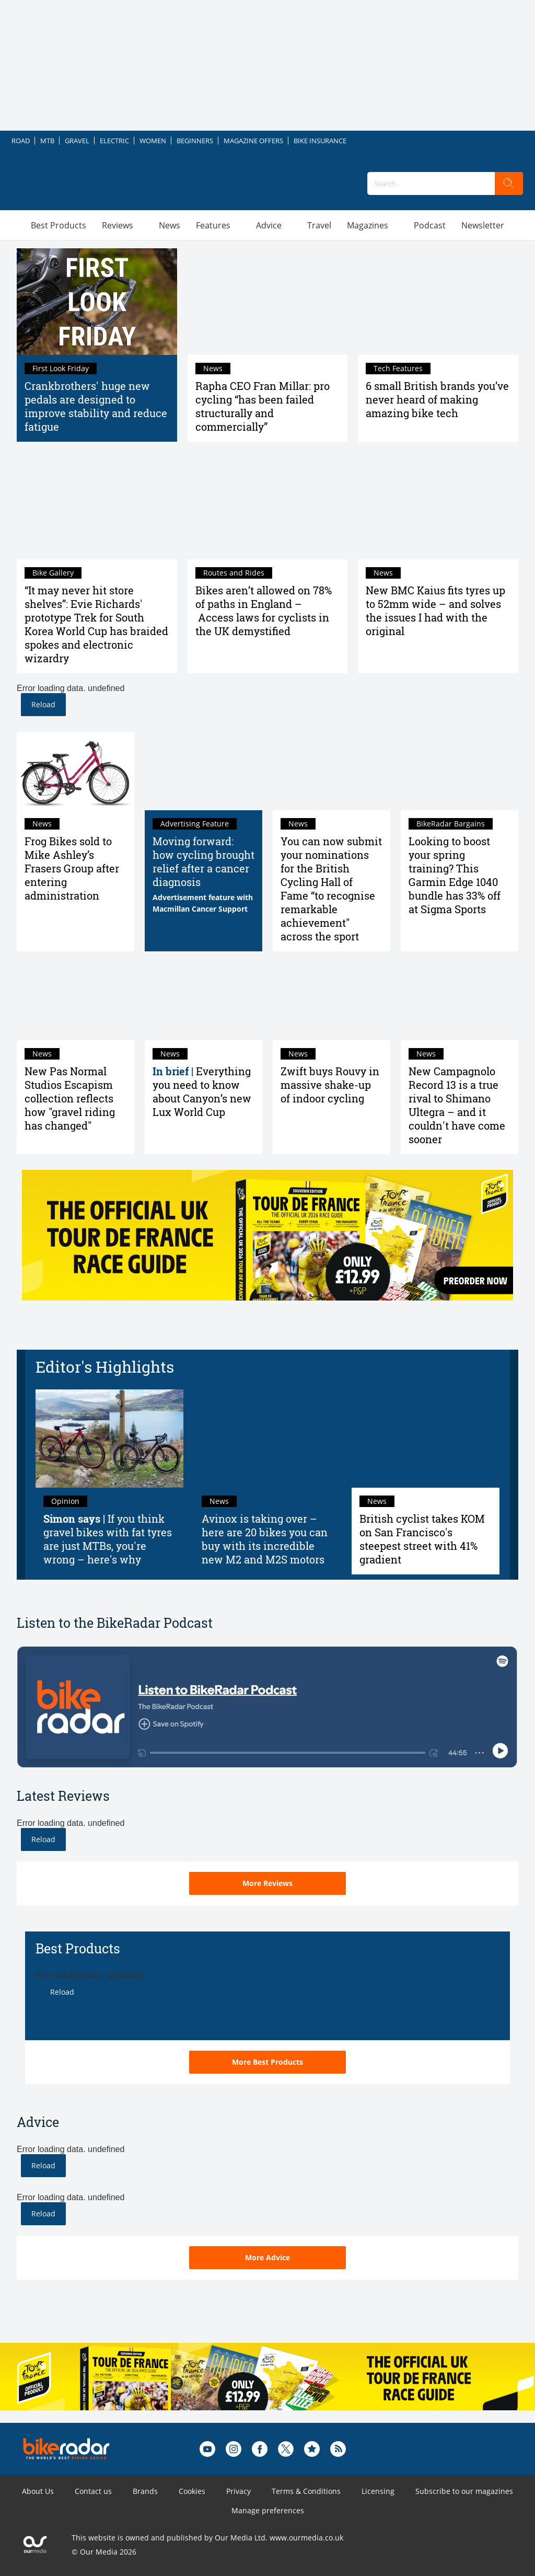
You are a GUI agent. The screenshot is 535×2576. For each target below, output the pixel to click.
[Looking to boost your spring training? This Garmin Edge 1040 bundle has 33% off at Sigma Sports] (459, 771)
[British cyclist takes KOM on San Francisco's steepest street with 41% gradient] (425, 1438)
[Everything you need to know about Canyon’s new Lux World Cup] (203, 1001)
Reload (43, 704)
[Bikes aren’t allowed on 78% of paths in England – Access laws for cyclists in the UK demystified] (268, 505)
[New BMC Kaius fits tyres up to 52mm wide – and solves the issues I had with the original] (438, 505)
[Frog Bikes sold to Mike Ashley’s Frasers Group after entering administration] (75, 771)
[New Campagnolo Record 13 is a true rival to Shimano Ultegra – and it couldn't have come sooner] (459, 1001)
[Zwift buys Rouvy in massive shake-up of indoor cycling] (331, 1001)
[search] (509, 183)
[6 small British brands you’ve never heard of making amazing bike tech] (438, 301)
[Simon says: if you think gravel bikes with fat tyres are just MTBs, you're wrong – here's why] (109, 1438)
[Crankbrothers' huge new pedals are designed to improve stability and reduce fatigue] (97, 301)
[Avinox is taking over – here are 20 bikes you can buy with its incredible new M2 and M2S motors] (268, 1438)
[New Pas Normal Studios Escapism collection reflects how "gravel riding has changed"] (75, 1001)
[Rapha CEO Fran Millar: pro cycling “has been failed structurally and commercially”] (268, 301)
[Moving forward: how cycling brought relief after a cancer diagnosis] (203, 771)
